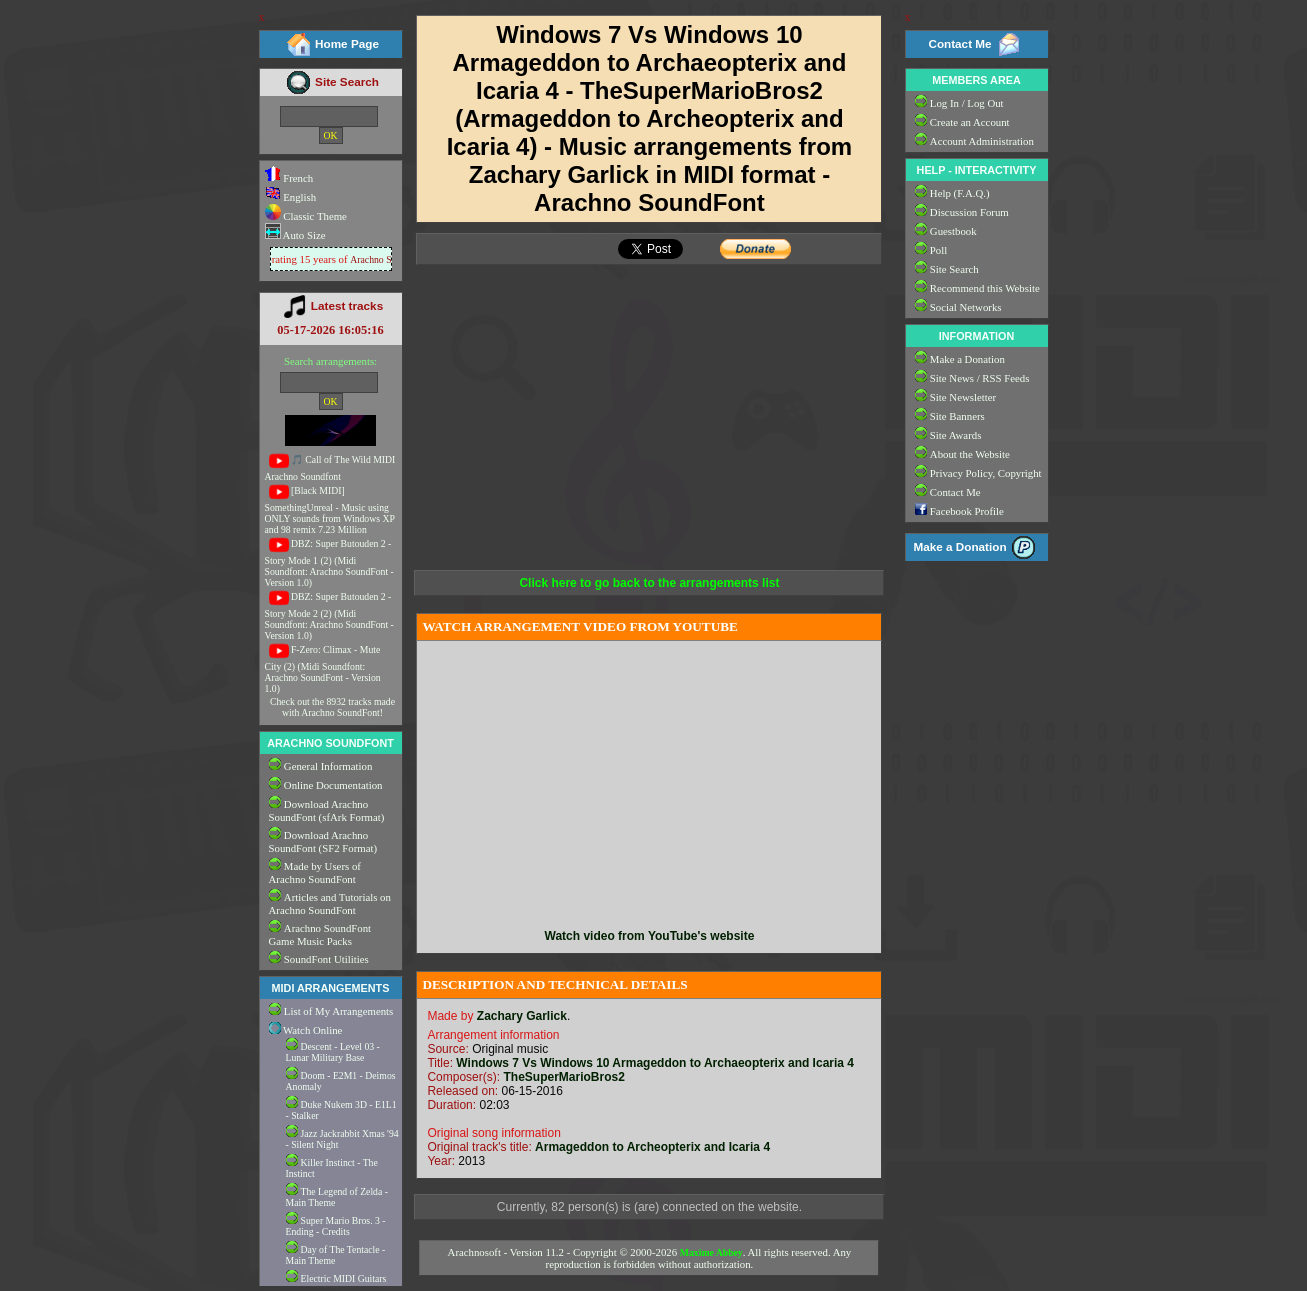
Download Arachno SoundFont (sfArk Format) (327, 810)
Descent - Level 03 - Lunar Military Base (333, 1052)
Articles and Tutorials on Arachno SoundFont (330, 903)
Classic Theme (314, 216)
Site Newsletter (963, 397)
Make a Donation (967, 359)
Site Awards (956, 435)
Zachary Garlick (522, 1016)
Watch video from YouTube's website (650, 936)
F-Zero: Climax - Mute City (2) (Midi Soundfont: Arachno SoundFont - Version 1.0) (323, 669)
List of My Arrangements (338, 1011)
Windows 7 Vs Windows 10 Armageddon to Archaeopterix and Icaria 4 (655, 1063)
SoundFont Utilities (326, 959)
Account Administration (982, 141)
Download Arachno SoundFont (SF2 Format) (323, 841)
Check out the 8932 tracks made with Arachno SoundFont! (332, 707)
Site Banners (957, 416)
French (289, 178)
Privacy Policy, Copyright (986, 473)
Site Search (347, 81)
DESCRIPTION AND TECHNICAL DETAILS (554, 984)
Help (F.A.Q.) (960, 193)
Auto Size (303, 235)
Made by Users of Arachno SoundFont (315, 872)
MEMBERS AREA (976, 80)
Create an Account (970, 122)
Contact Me (959, 43)
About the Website (970, 454)
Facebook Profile (967, 511)
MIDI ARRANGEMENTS (331, 988)
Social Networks (966, 307)
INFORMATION (976, 336)
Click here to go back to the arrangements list (649, 583)
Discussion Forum (969, 212)
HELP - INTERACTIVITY (977, 170)
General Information (328, 766)
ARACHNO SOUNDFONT (330, 743)
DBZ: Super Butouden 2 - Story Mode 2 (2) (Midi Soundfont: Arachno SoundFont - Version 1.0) (329, 616)
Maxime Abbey (711, 1252)
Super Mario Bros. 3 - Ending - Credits (336, 1226)
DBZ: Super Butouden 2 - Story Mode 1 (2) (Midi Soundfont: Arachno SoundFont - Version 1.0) (329, 563)
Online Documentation (333, 785)
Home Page (347, 43)
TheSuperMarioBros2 (563, 1077)
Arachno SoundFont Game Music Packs (320, 934)
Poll (938, 250)
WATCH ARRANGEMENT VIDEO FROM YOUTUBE (579, 626)
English (291, 197)
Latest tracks (347, 305)
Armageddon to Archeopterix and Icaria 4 (652, 1147)
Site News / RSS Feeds (980, 378)
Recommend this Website (985, 288)
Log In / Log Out (967, 103)
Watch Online (306, 1030)
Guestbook (953, 231)
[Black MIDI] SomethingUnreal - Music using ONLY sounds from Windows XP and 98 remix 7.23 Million (330, 510)
